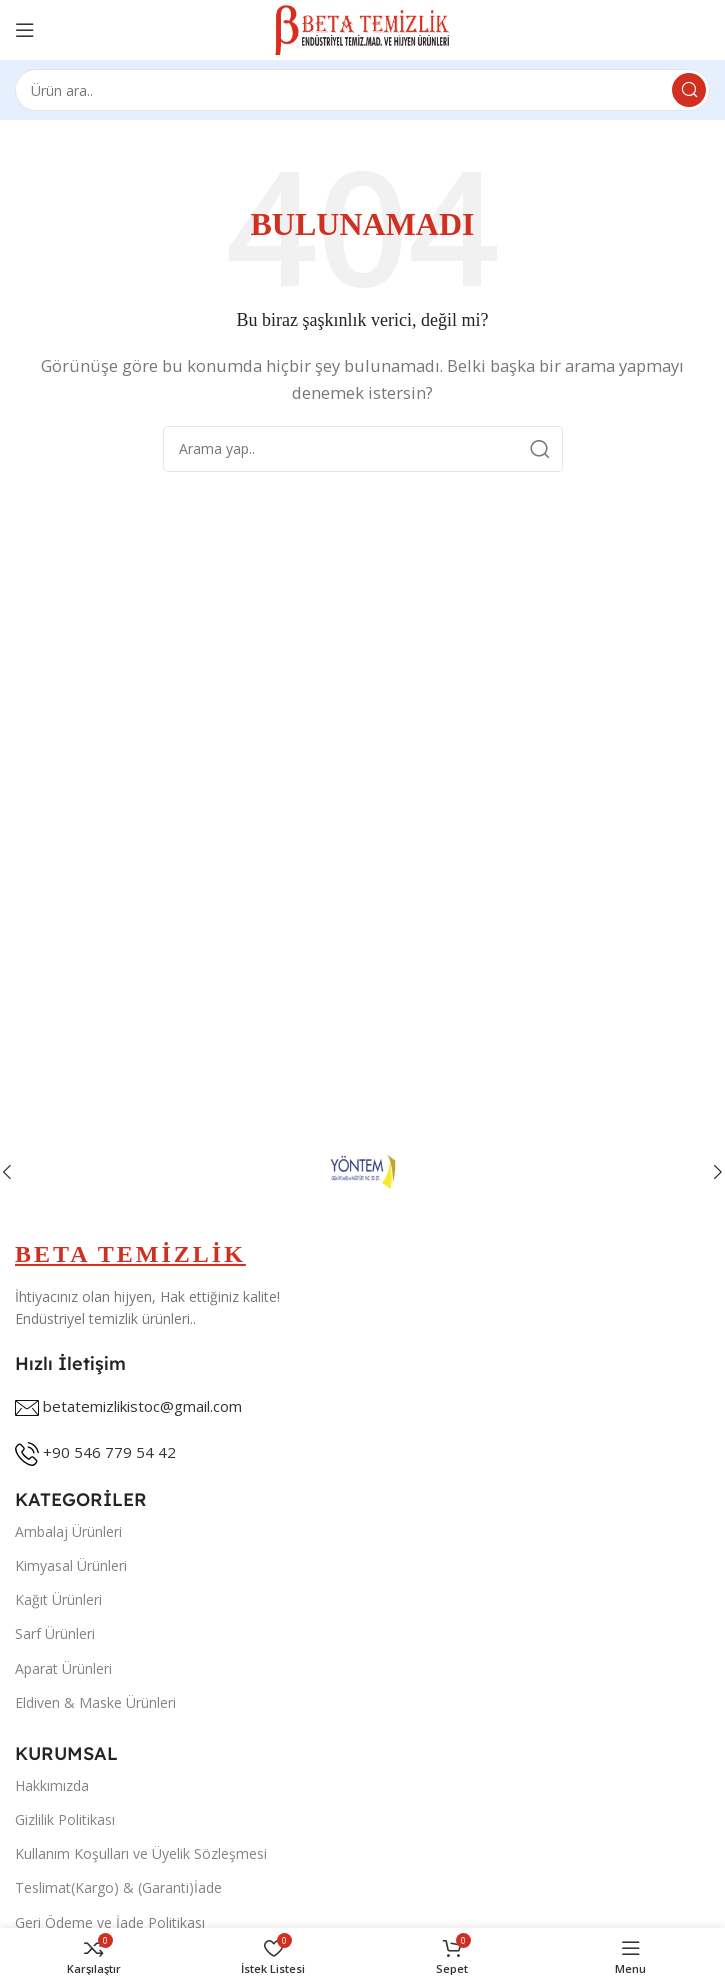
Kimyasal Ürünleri (71, 1565)
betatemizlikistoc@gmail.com (142, 1406)
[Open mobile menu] (25, 30)
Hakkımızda (52, 1785)
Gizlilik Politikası (65, 1819)
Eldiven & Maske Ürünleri (95, 1702)
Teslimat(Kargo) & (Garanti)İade (118, 1887)
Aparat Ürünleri (63, 1668)
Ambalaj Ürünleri (68, 1531)
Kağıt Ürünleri (58, 1599)
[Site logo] (362, 28)
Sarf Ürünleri (55, 1633)
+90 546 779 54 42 (109, 1452)
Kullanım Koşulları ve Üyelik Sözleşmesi (141, 1853)
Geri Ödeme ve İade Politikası (110, 1922)
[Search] (362, 90)
